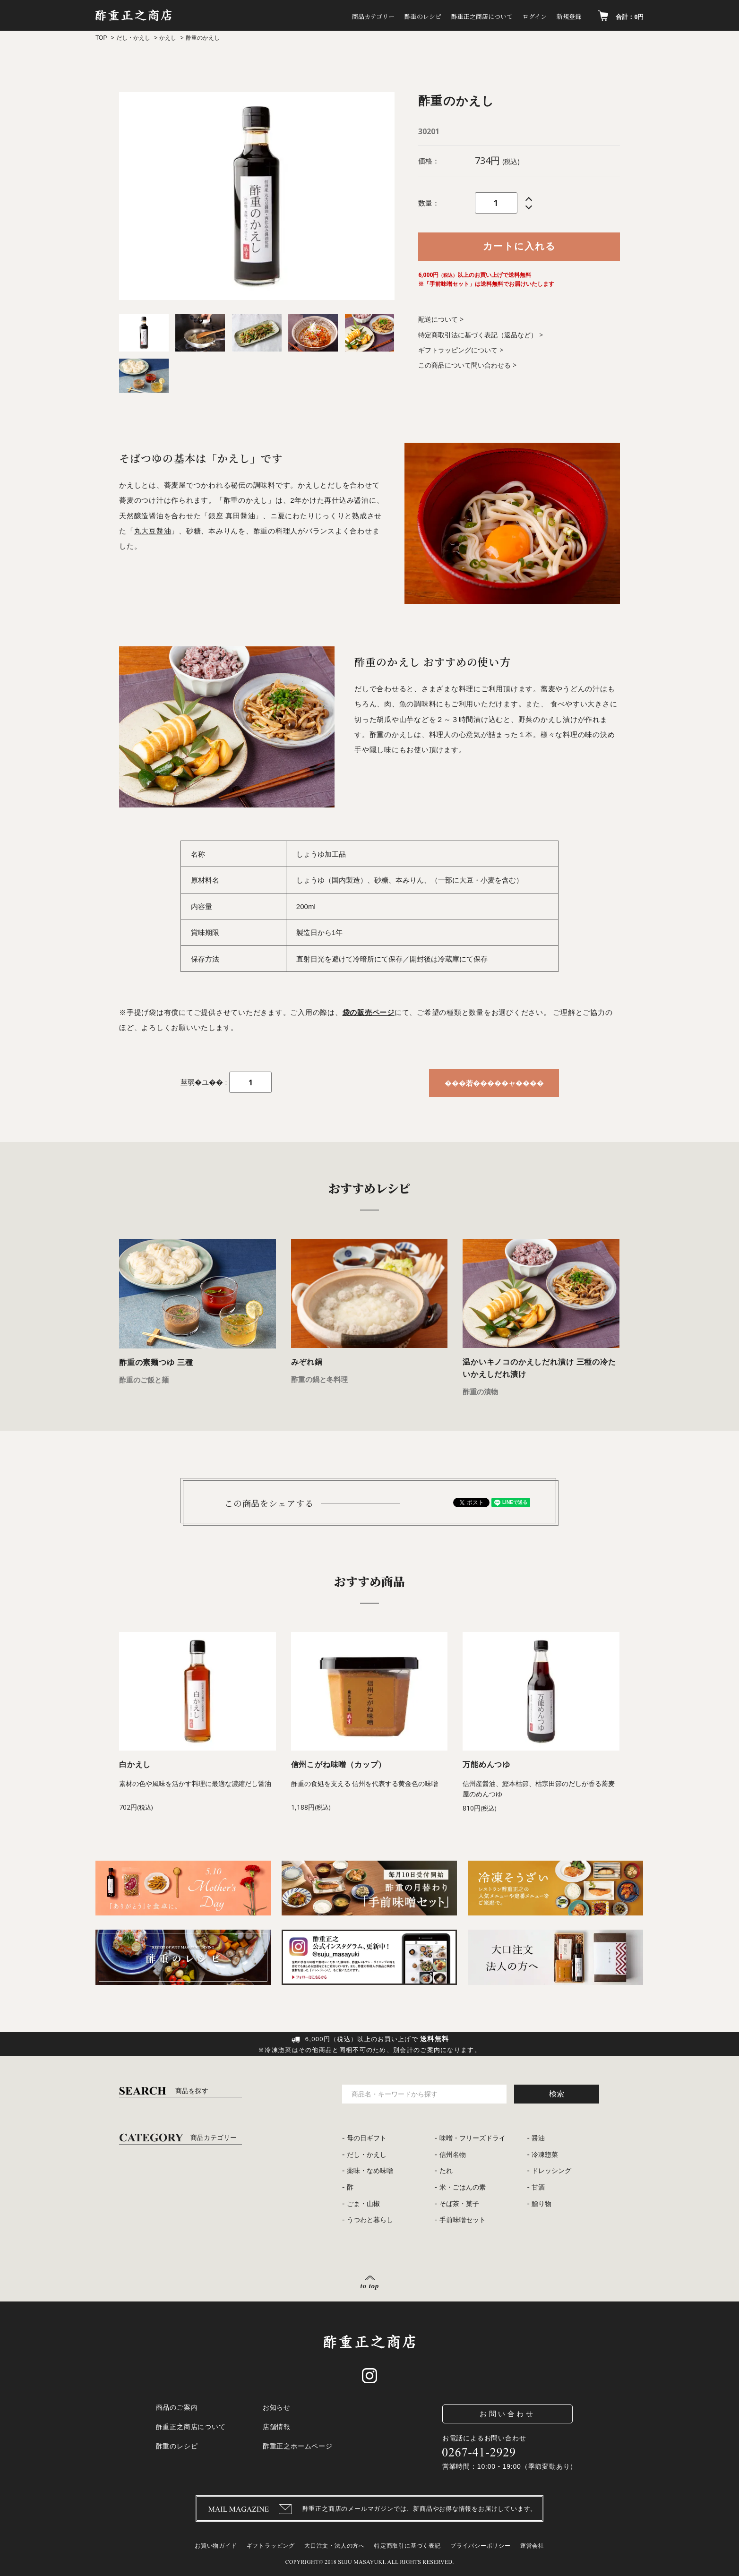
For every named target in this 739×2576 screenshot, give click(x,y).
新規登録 (563, 16)
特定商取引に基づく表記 (407, 2545)
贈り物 (541, 2203)
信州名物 (452, 2154)
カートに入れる (519, 246)
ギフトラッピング (271, 2545)
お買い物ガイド (216, 2545)
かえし (167, 37)
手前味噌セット (462, 2220)
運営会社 (532, 2545)
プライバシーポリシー (480, 2545)
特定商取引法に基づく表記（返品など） (477, 334)
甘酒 (538, 2187)
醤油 (538, 2138)
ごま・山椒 (363, 2203)
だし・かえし (133, 37)
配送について (438, 319)
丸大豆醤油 (153, 531)
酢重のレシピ (380, 16)
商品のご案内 (177, 2407)
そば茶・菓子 (459, 2203)
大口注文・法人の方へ (334, 2545)
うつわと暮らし (370, 2220)
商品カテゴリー (318, 16)
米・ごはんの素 (462, 2187)
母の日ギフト (367, 2138)
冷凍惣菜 (545, 2154)
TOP (101, 37)
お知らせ (277, 2407)
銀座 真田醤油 (231, 516)
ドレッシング (551, 2170)
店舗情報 (277, 2426)
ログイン (518, 16)
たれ (446, 2170)
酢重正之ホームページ (298, 2446)
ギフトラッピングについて (458, 349)
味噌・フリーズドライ (472, 2138)
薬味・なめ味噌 (370, 2170)
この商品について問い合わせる (464, 365)
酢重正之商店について (452, 16)
